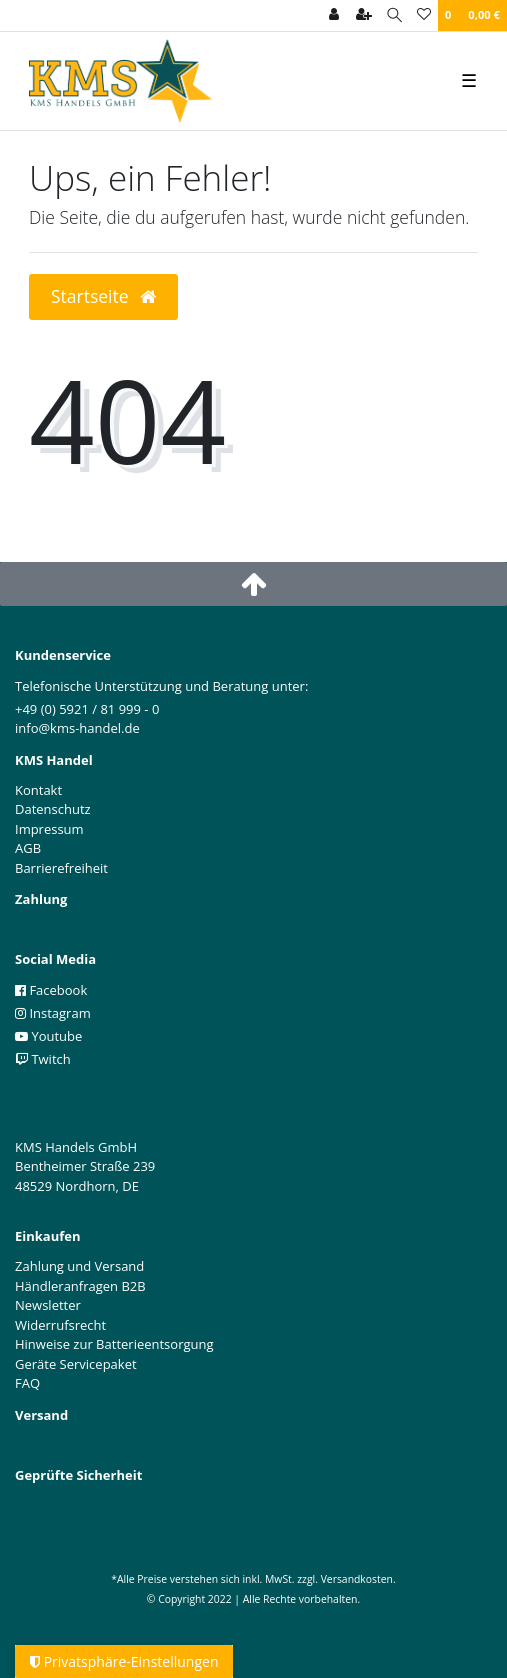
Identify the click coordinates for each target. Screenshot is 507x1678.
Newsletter (48, 1305)
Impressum (49, 829)
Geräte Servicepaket (76, 1364)
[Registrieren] (364, 15)
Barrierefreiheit (61, 868)
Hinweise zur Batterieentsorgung (114, 1344)
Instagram (53, 1013)
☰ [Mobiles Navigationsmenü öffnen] (469, 80)
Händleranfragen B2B (80, 1286)
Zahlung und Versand (79, 1266)
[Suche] (394, 15)
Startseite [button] (103, 296)
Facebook (51, 990)
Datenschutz (53, 809)
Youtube (48, 1036)
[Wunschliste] (424, 15)
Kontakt (38, 790)
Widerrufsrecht (60, 1325)
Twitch (43, 1059)
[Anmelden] (334, 15)
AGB (28, 848)
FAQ (27, 1383)
